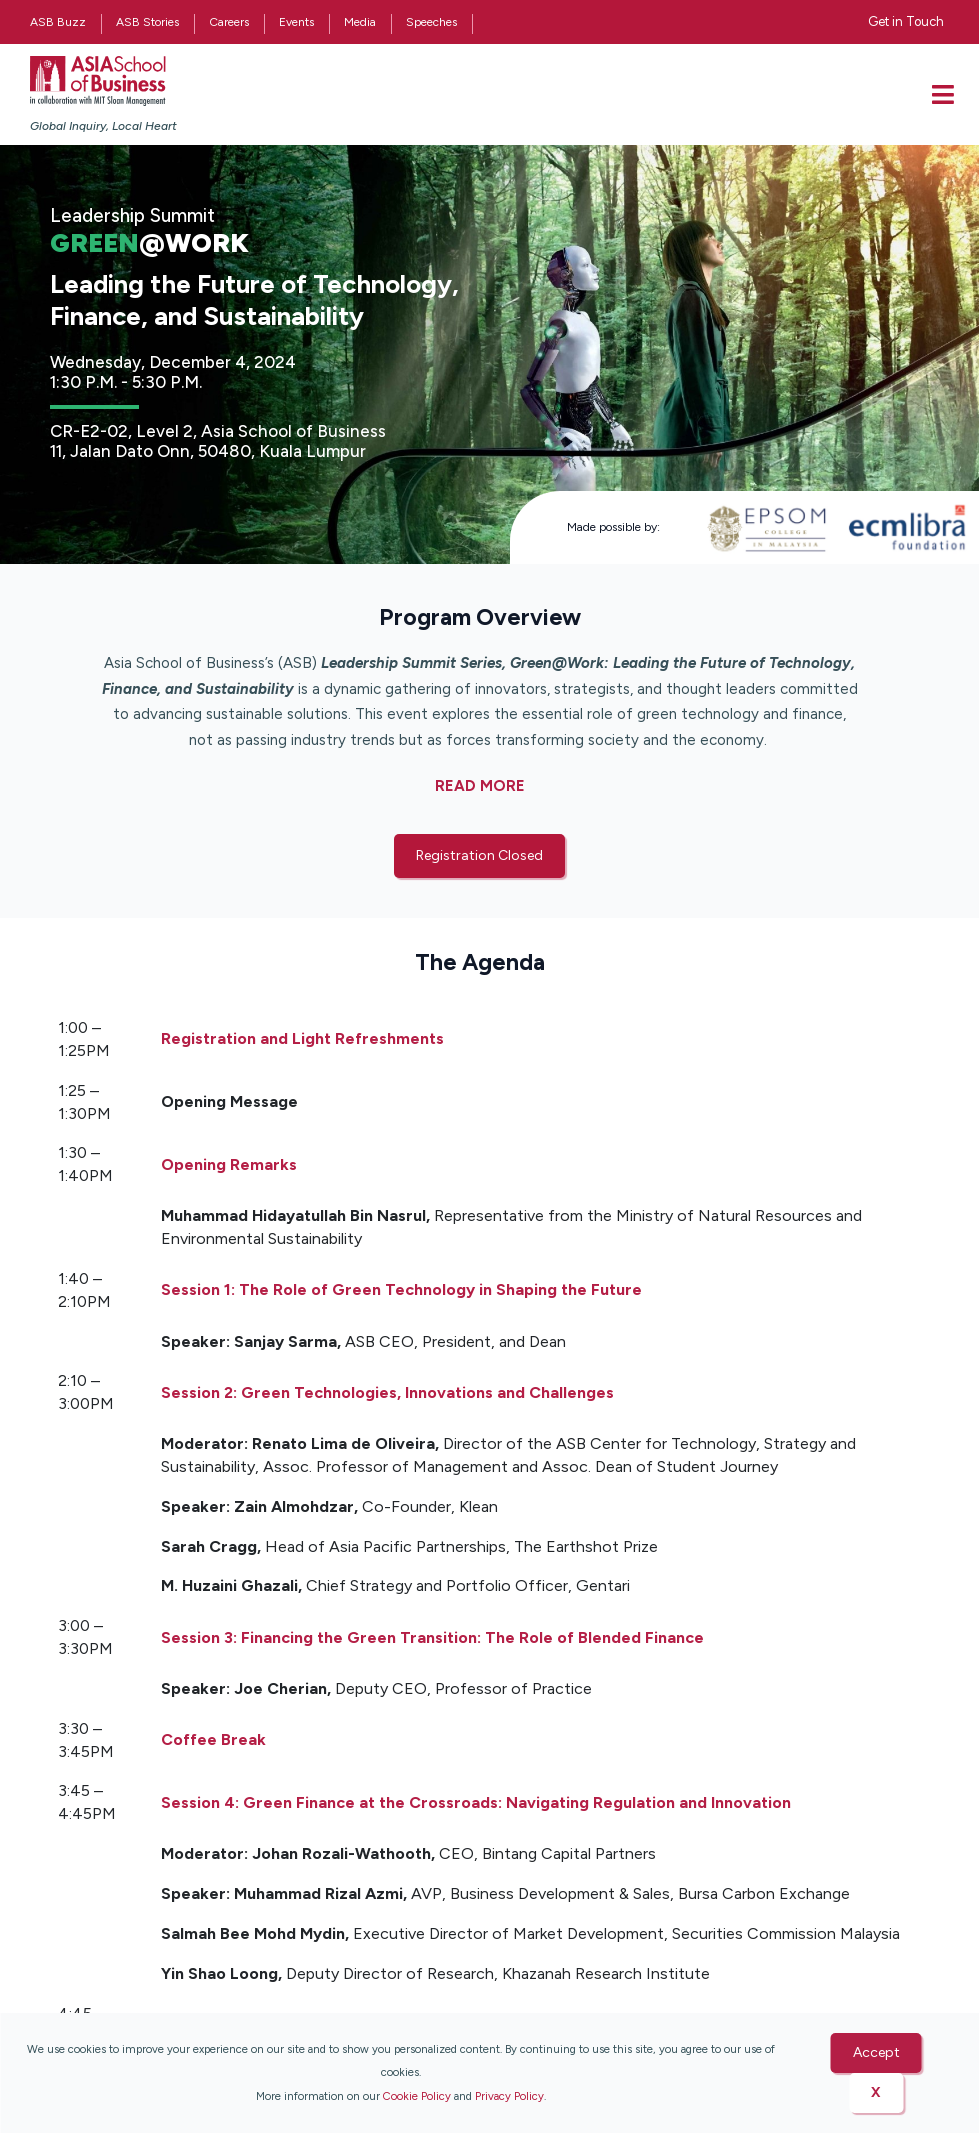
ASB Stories (147, 22)
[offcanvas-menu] (943, 94)
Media (360, 22)
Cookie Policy (417, 2096)
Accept (876, 2052)
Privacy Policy (509, 2096)
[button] (479, 856)
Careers (229, 22)
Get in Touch (906, 21)
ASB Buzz (58, 22)
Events (296, 22)
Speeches (431, 22)
